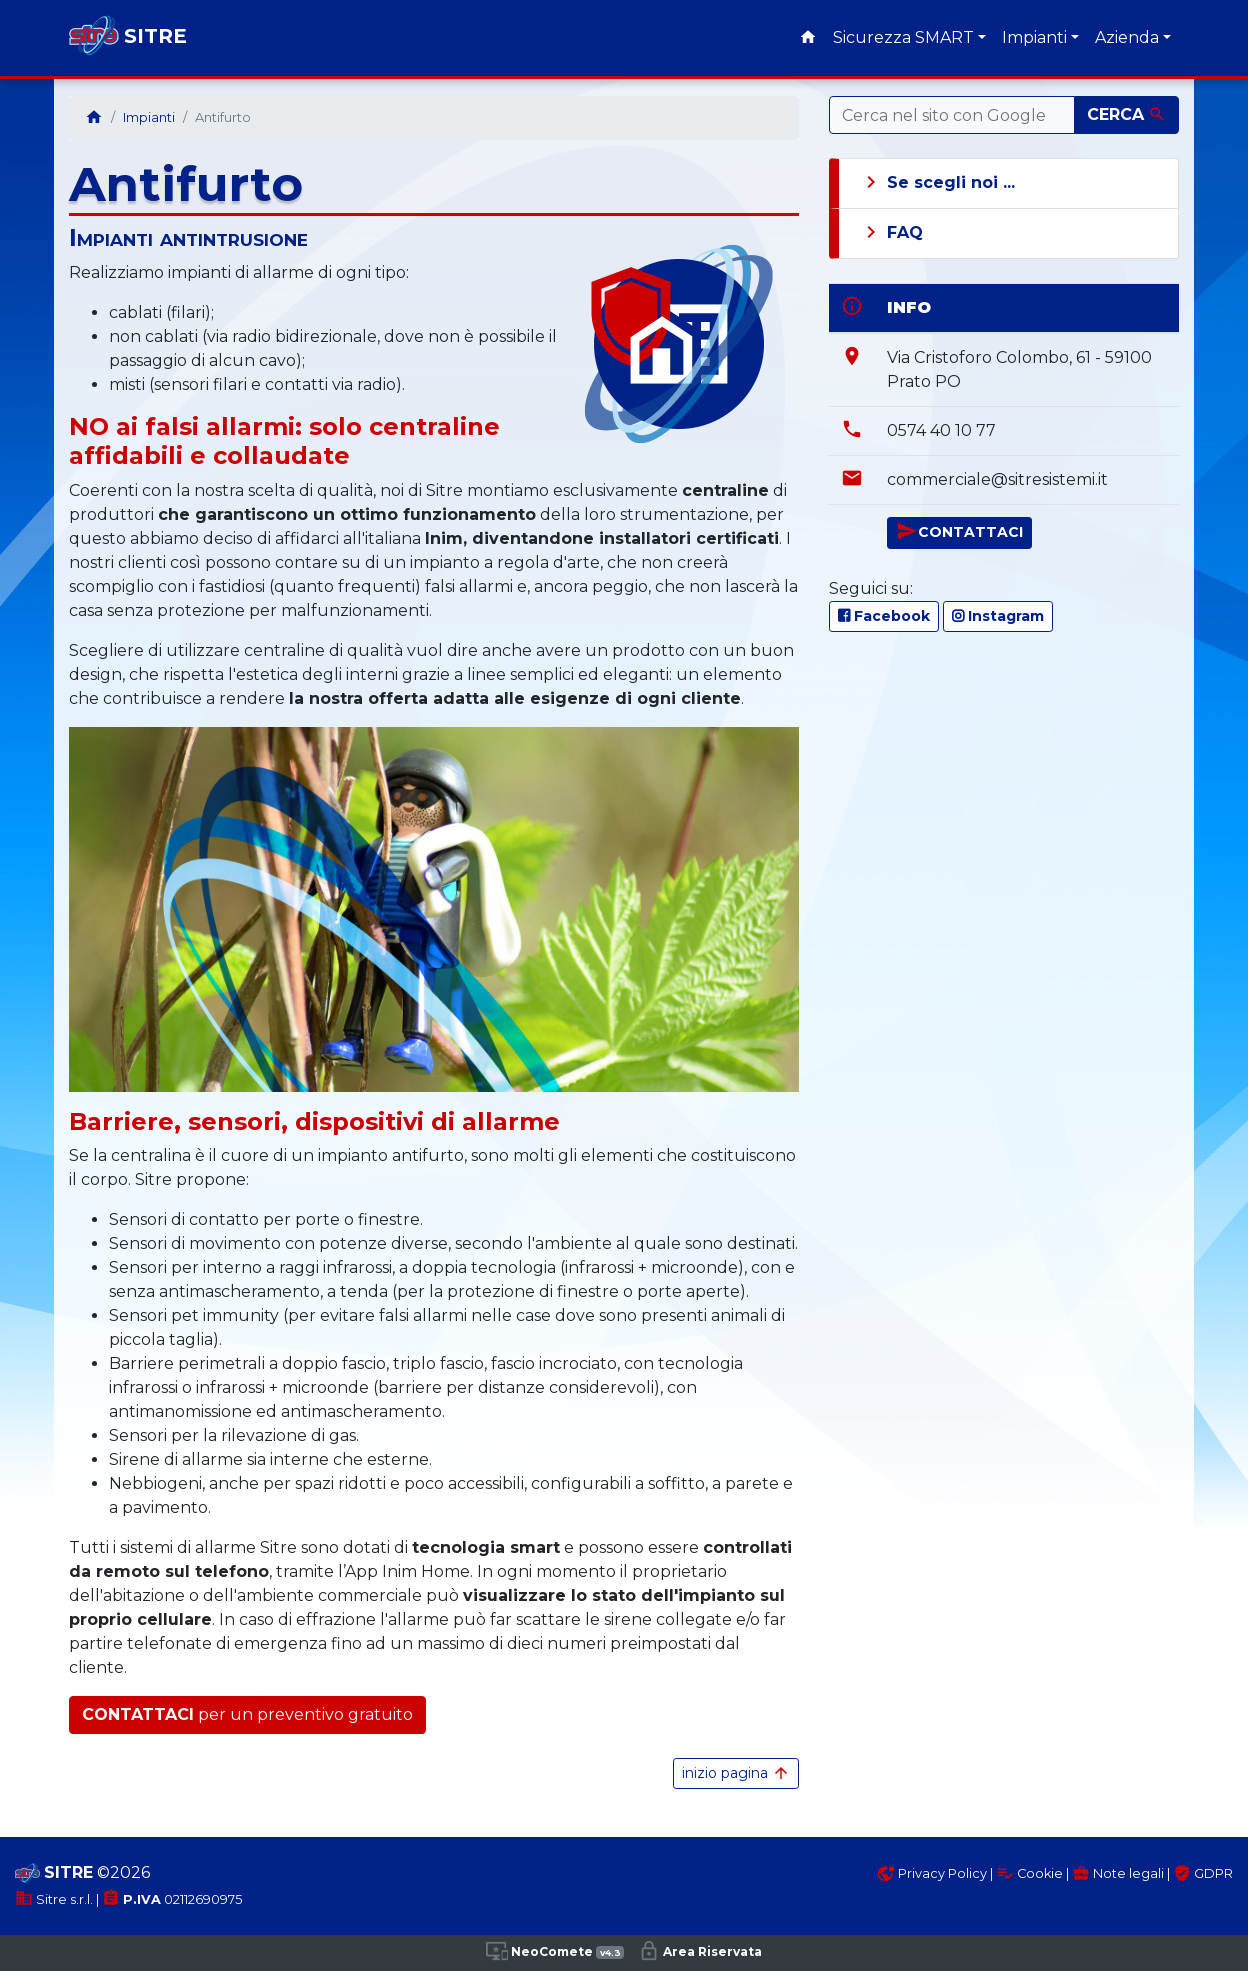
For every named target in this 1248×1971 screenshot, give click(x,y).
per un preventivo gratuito (247, 1714)
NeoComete (555, 1951)
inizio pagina (736, 1773)
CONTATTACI (959, 531)
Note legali (1118, 1873)
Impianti (1034, 37)
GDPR (1203, 1873)
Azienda (1127, 37)
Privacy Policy (932, 1873)
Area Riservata (700, 1951)
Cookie (1029, 1873)
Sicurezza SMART (903, 37)
